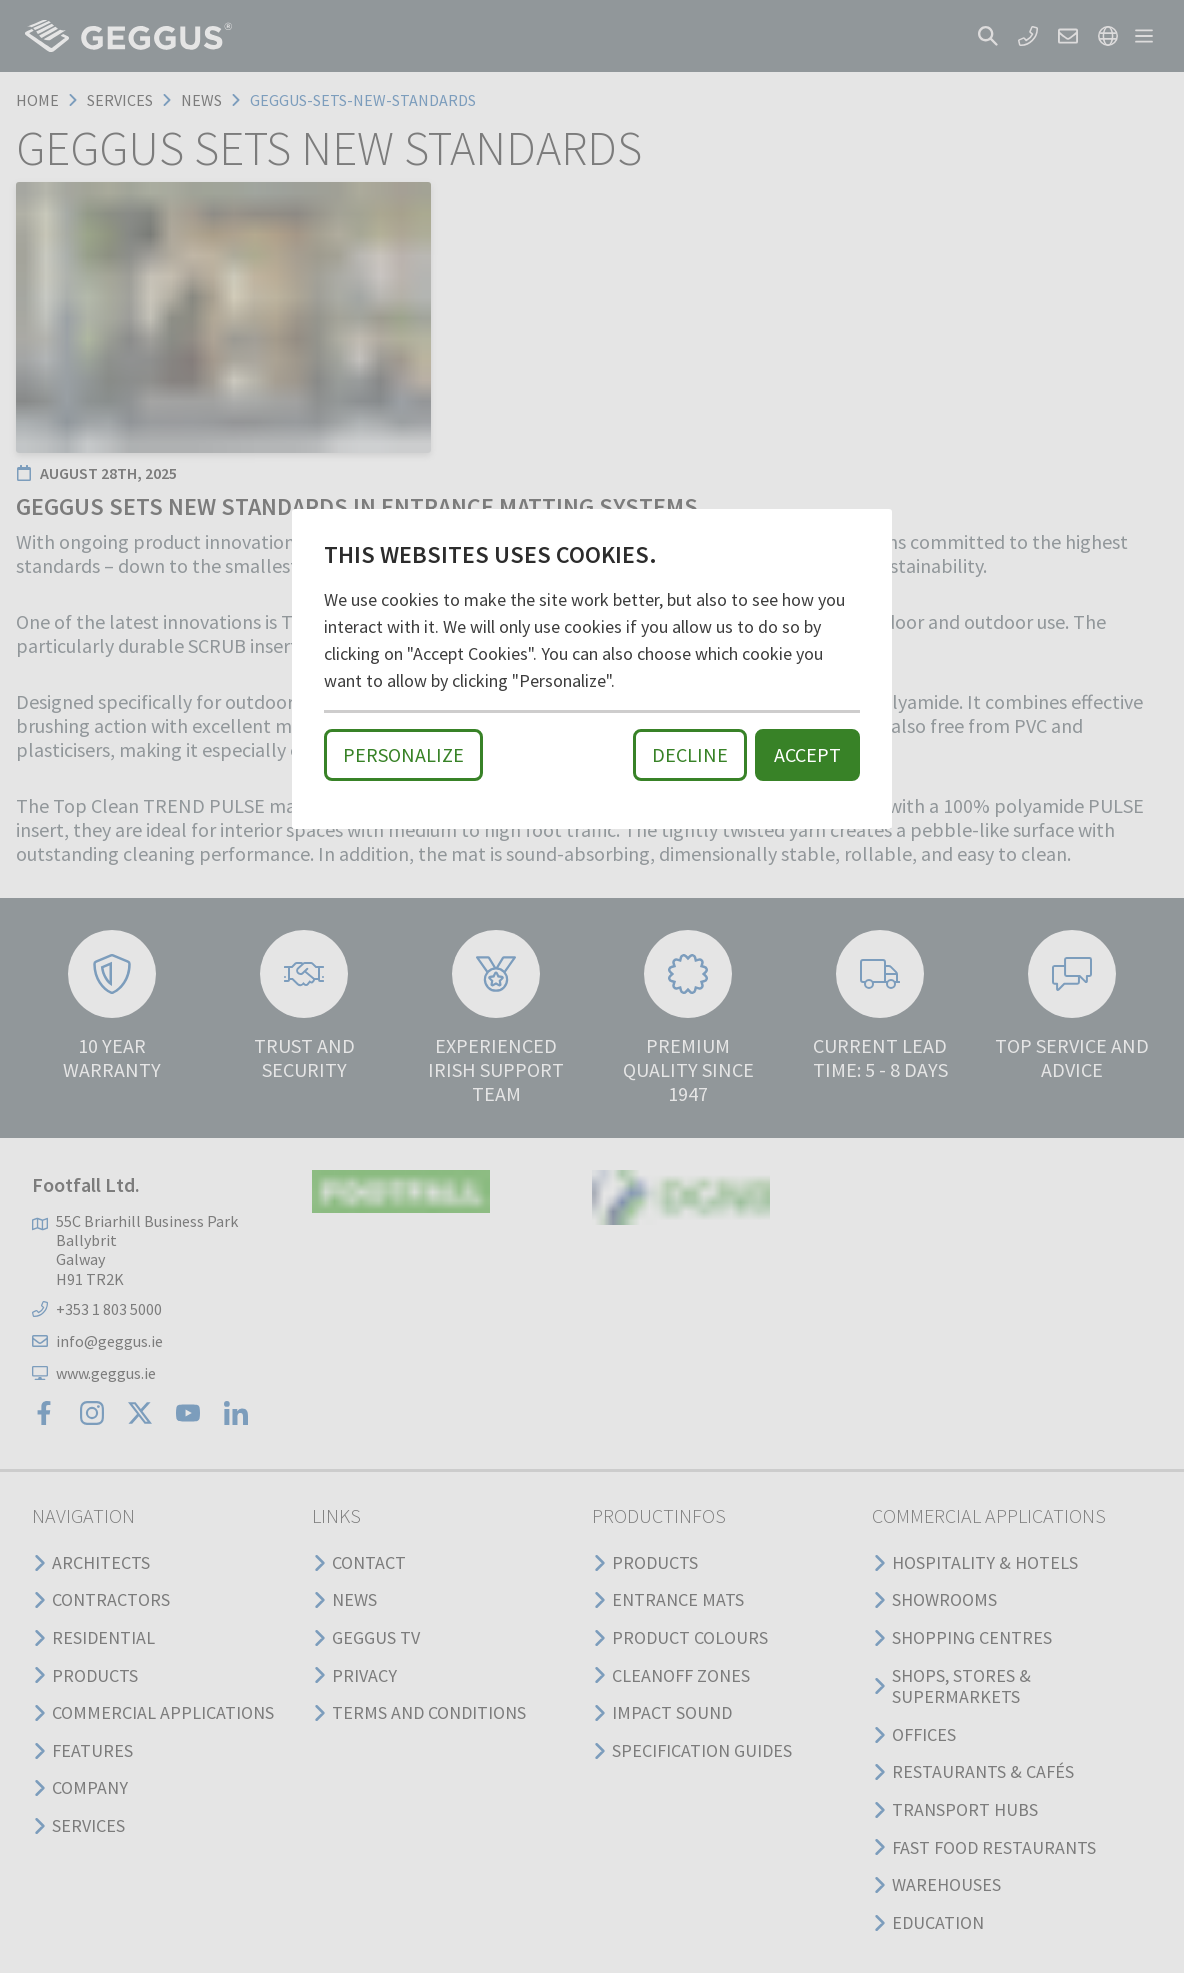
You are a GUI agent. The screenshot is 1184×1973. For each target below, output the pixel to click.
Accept (807, 754)
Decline (690, 754)
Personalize (403, 754)
